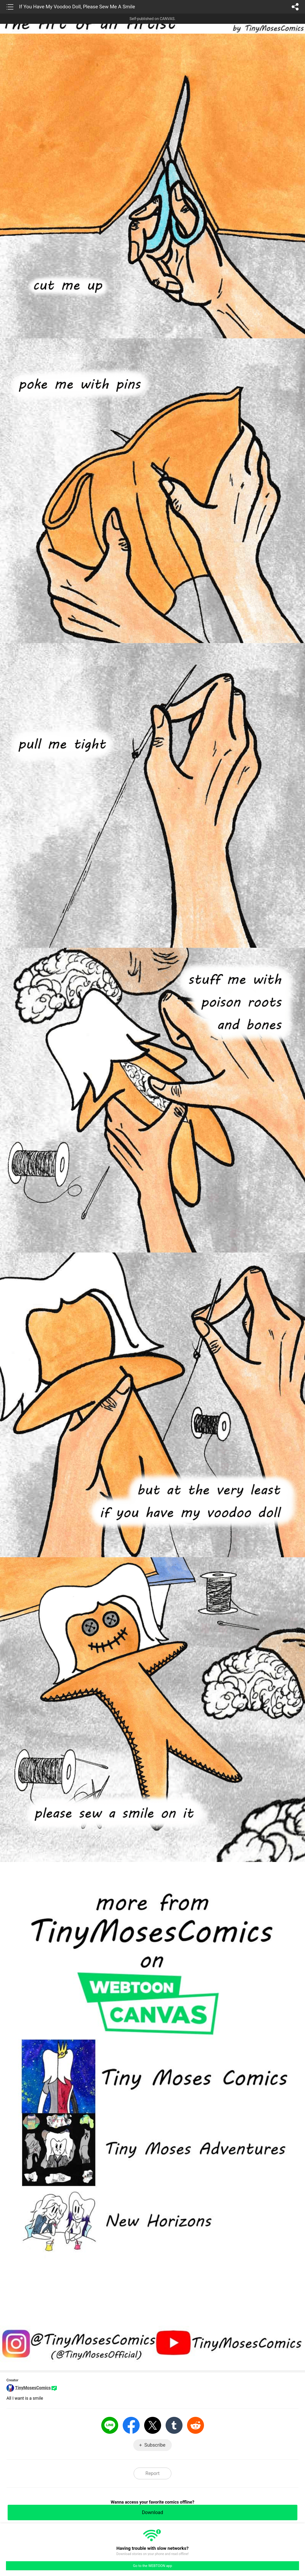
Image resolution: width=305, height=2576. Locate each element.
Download (152, 2512)
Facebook (131, 2425)
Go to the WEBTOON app (152, 2566)
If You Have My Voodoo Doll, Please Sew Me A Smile (77, 7)
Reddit (195, 2425)
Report (152, 2473)
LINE (109, 2425)
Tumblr (174, 2425)
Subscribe (154, 2445)
